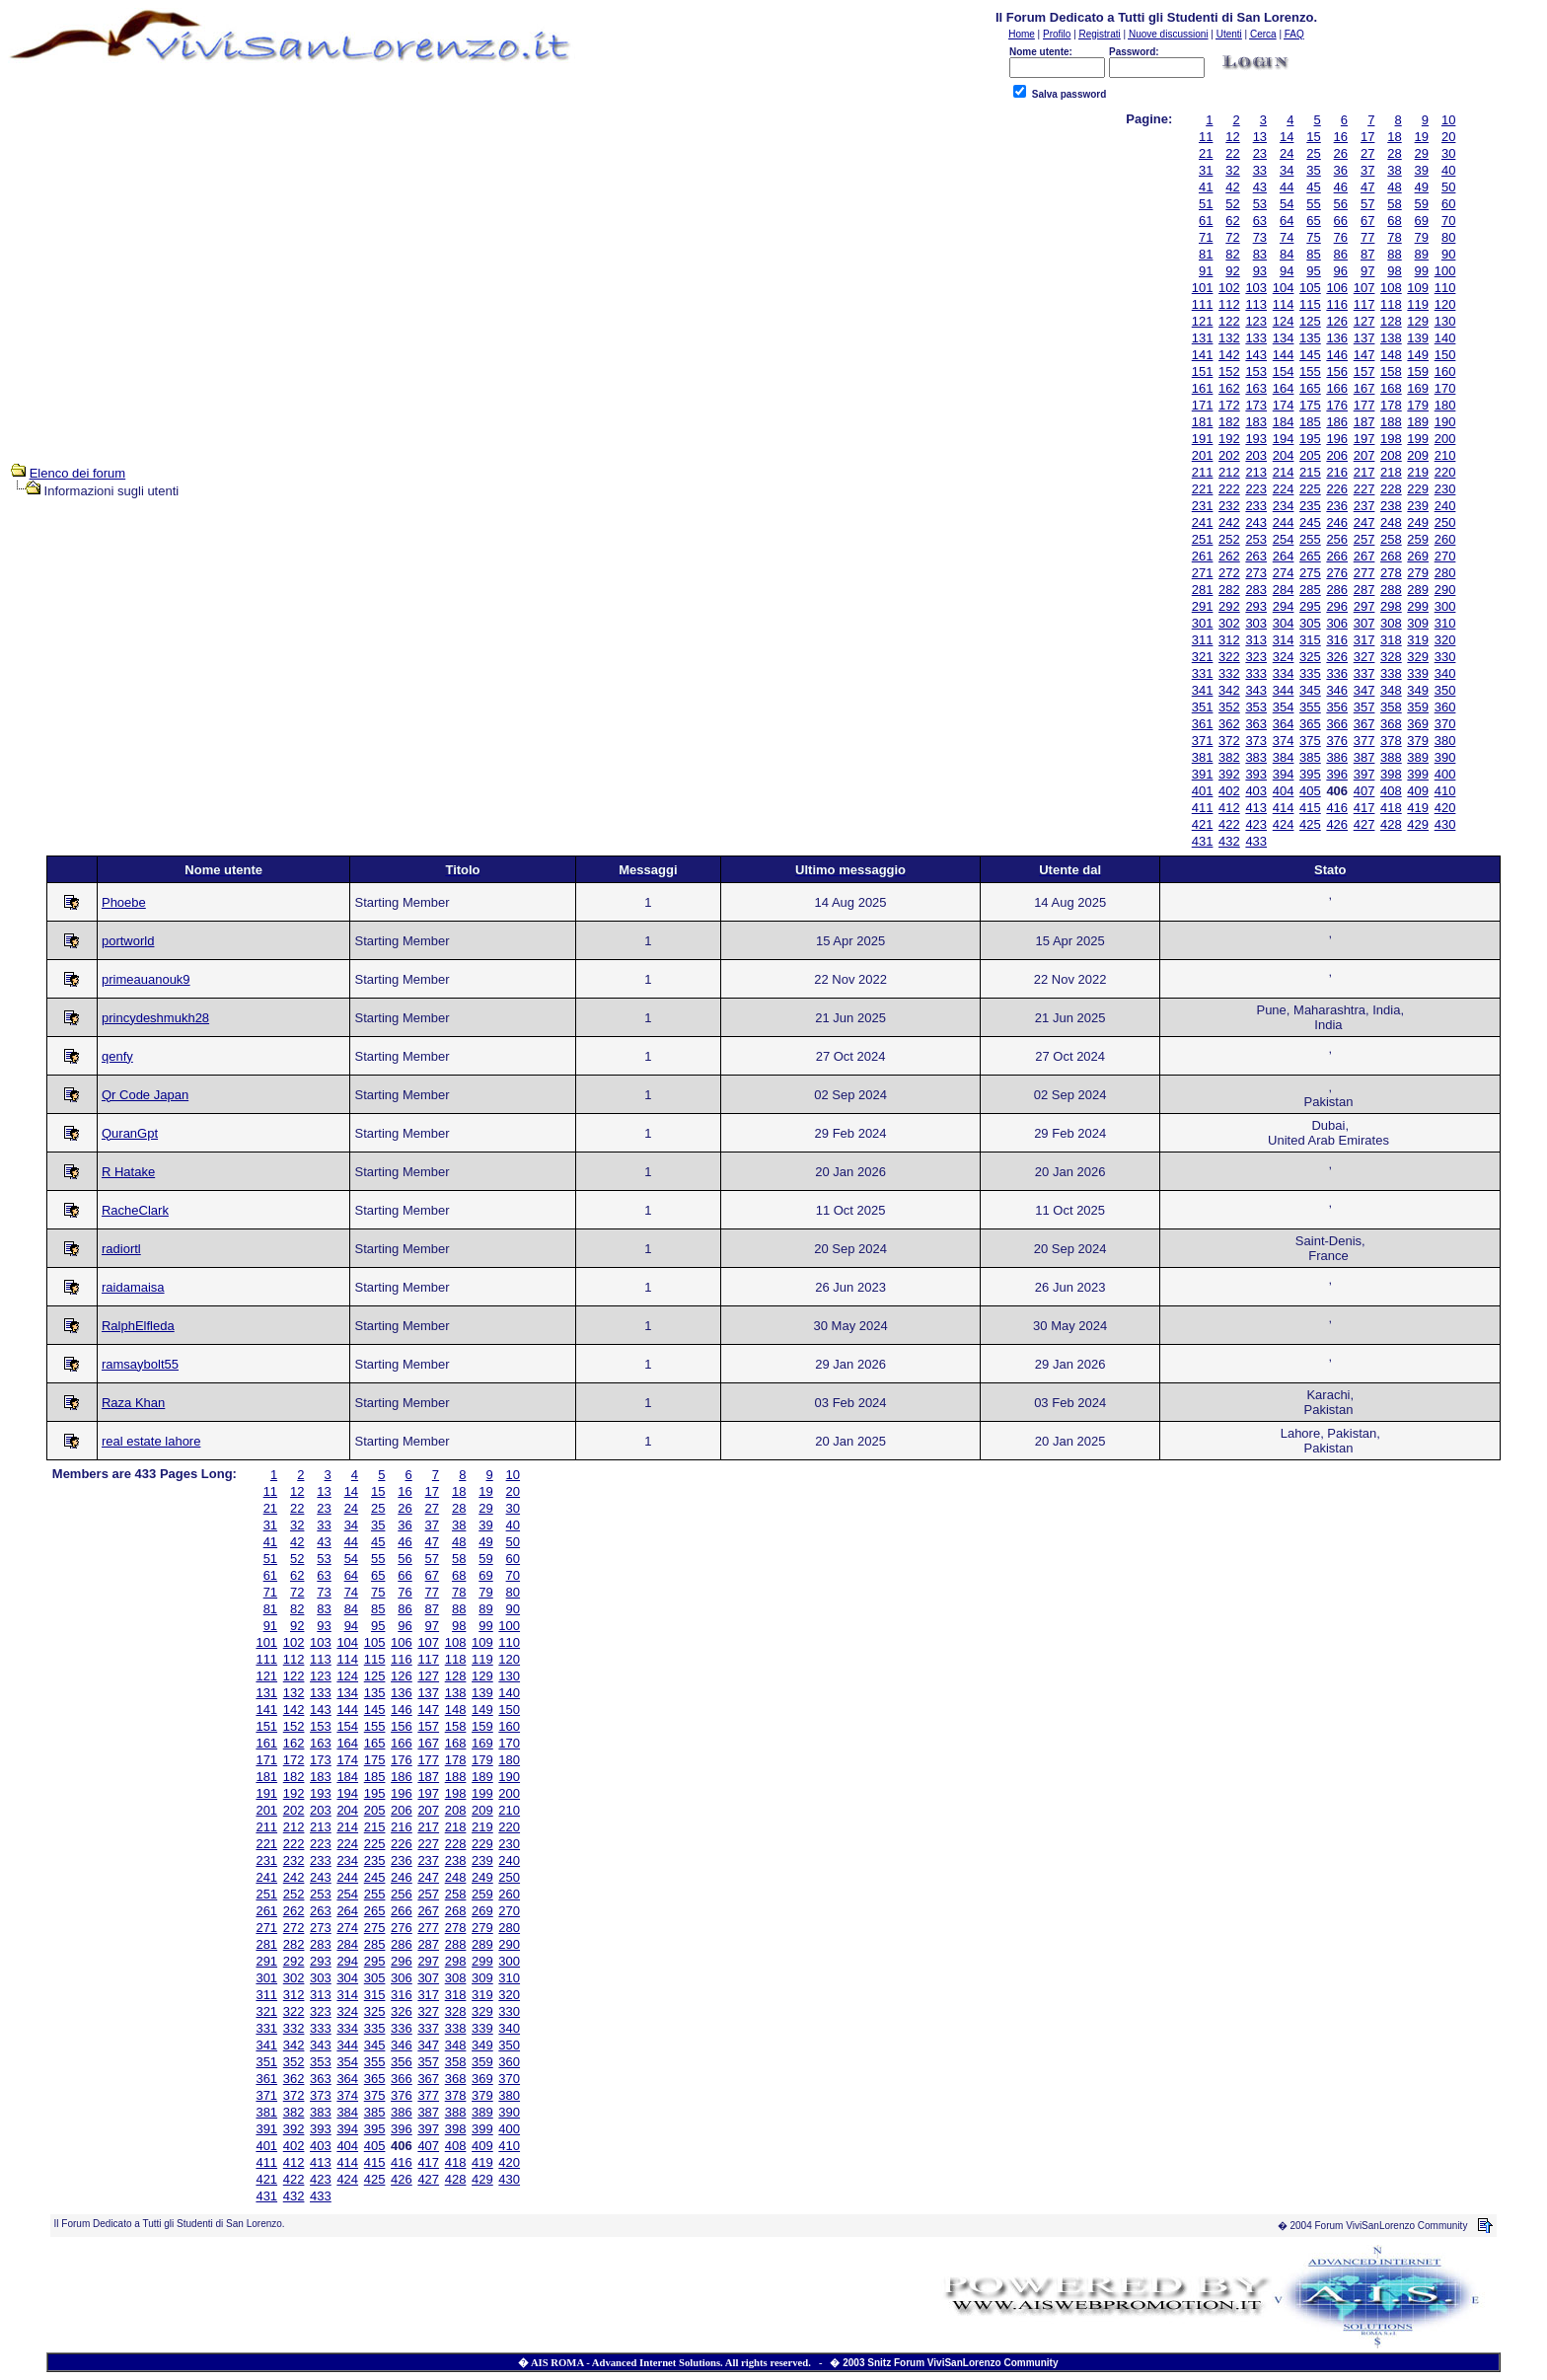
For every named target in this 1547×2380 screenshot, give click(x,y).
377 (1364, 740)
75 (1313, 237)
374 (1283, 740)
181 (1203, 421)
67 (1367, 220)
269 (1418, 556)
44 (1286, 187)
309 (1418, 623)
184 (1283, 421)
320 (1445, 639)
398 (1391, 774)
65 (1313, 220)
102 (1229, 287)
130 (1445, 321)
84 (1286, 254)
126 (1337, 321)
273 (1256, 572)
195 (1310, 438)
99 (1422, 270)
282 (1229, 589)
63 (1260, 220)
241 (1203, 522)
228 (1391, 489)
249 (1418, 522)
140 (1445, 338)
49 (1422, 187)
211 (1203, 472)
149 (1418, 354)
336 (1337, 673)
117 (1364, 304)
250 (1445, 522)
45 (1313, 187)
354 (1283, 707)
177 (1364, 405)
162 (1229, 388)
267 (1364, 556)
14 (1286, 136)
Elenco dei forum (78, 473)
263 (1256, 556)
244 (1283, 522)
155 (1310, 371)
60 (1448, 203)
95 (1313, 270)
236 (1337, 505)
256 (1337, 539)
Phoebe (124, 902)
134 (1283, 338)
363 (1256, 723)
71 (1206, 237)
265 (1310, 556)
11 (1206, 136)
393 (1256, 774)
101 (1203, 287)
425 (1310, 824)
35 (1313, 170)
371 (1203, 740)
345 (1310, 690)
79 (1422, 237)
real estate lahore (151, 1441)
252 (1229, 539)
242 (1229, 522)
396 (1337, 774)
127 (1364, 321)
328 (1391, 656)
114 (1283, 304)
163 (1256, 388)
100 (1445, 270)
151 (1203, 371)
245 (1310, 522)
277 (1364, 572)
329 (1418, 656)
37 (1367, 170)
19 (1422, 136)
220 (1445, 472)
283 (1256, 589)
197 (1364, 438)
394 (1283, 774)
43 (1260, 187)
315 (1310, 639)
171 (1203, 405)
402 (1229, 790)
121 (1203, 321)
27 (1367, 153)
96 (1341, 270)
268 (1391, 556)
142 (1229, 354)
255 (1310, 539)
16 (1341, 136)
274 (1283, 572)
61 (1206, 220)
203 (1256, 455)
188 (1391, 421)
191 (1203, 438)
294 (1283, 606)
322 (1229, 656)
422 (1229, 824)
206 (1337, 455)
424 (1283, 824)
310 (1445, 623)
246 (1337, 522)
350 (1445, 690)
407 (1364, 790)
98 (1394, 270)
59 (1422, 203)
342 (1229, 690)
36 (1341, 170)
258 (1391, 539)
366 (1337, 723)
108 (1391, 287)
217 (1364, 472)
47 (1367, 187)
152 (1229, 371)
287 (1364, 589)
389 (1418, 757)
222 (1229, 489)
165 (1310, 388)
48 (1394, 187)
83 (1260, 254)
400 (1445, 774)
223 (1256, 489)
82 (1232, 254)
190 (1445, 421)
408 (1391, 790)
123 (1256, 321)
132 (1229, 338)
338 (1391, 673)
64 (1286, 220)
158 (1391, 371)
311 (1203, 639)
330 (1445, 656)
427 (1364, 824)
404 (1283, 790)
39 (1422, 170)
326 (1337, 656)
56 (1341, 203)
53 (1260, 203)
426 (1337, 824)
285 (1310, 589)
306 (1337, 623)
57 (1367, 203)
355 (1310, 707)
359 (1418, 707)
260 (1445, 539)
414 (1283, 807)
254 (1283, 539)
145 (1310, 354)
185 (1310, 421)
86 (1341, 254)
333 (1256, 673)
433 (1256, 841)
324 (1283, 656)
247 (1364, 522)
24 (1286, 153)
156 (1337, 371)
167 (1364, 388)
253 (1256, 539)
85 (1313, 254)
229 (1418, 489)
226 (1337, 489)
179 (1418, 405)
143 (1256, 354)
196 (1337, 438)
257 (1364, 539)
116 (1337, 304)
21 (1206, 153)
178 (1391, 405)
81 (1206, 254)
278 (1391, 572)
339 (1418, 673)
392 (1229, 774)
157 (1364, 371)
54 (1286, 203)
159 (1418, 371)
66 (1341, 220)
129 (1418, 321)
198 (1391, 438)
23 (1260, 153)
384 (1283, 757)
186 (1337, 421)
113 (1256, 304)
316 (1337, 639)
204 (1283, 455)
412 (1229, 807)
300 (1445, 606)
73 (1260, 237)
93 (1260, 270)
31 (1206, 170)
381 (1203, 757)
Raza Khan (133, 1402)
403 (1256, 790)
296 (1337, 606)
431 (1203, 841)
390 (1445, 757)
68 (1394, 220)
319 (1418, 639)
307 (1364, 623)
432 (1229, 841)
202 (1229, 455)
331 (1203, 673)
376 (1337, 740)
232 (1229, 505)
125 (1310, 321)
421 (1203, 824)
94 (1286, 270)
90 (1448, 254)
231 (1203, 505)
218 (1391, 472)
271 (1203, 572)
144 (1283, 354)
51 (1206, 203)
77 (1367, 237)
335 (1310, 673)
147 (1364, 354)
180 (1445, 405)
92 (1232, 270)
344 (1283, 690)
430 (1445, 824)
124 (1283, 321)
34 (1286, 170)
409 (1418, 790)
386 (1337, 757)
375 (1310, 740)
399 (1418, 774)
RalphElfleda (138, 1325)
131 (1203, 338)
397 (1364, 774)
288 (1391, 589)
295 (1310, 606)
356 (1337, 707)
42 (1232, 187)
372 (1229, 740)
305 (1310, 623)
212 (1229, 472)
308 (1391, 623)
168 (1391, 388)
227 (1364, 489)
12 (1232, 136)
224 (1283, 489)
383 (1256, 757)
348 (1391, 690)
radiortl (121, 1248)
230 (1445, 489)
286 (1337, 589)
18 (1394, 136)
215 (1310, 472)
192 (1229, 438)
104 (1283, 287)
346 (1337, 690)
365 (1310, 723)
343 (1256, 690)
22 (1232, 153)
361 (1203, 723)
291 (1203, 606)
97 (1367, 270)
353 (1256, 707)
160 (1445, 371)
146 (1337, 354)
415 (1310, 807)
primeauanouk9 (146, 979)
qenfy (117, 1056)
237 (1364, 505)
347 (1364, 690)
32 (1232, 170)
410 (1445, 790)
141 (1203, 354)
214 (1283, 472)
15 (1313, 136)
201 (1203, 455)
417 (1364, 807)
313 (1256, 639)
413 (1256, 807)
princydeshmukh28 (155, 1017)
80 (1448, 237)
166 (1337, 388)
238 (1391, 505)
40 (1448, 170)
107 (1364, 287)
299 (1418, 606)
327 (1364, 656)
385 (1310, 757)
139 (1418, 338)
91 (1206, 270)
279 (1418, 572)
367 (1364, 723)
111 (1203, 304)
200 (1445, 438)
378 (1391, 740)
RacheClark (135, 1210)
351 (1203, 707)
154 (1283, 371)
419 (1418, 807)
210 (1445, 455)
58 (1394, 203)
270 (1445, 556)
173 (1256, 405)
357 (1364, 707)
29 (1422, 153)
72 (1232, 237)
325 (1310, 656)
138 (1391, 338)
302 (1229, 623)
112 (1229, 304)
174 (1283, 405)
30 (1448, 153)
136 (1337, 338)
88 (1394, 254)
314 (1283, 639)
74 (1286, 237)
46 (1341, 187)
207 (1364, 455)
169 (1418, 388)
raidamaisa (133, 1287)
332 (1229, 673)
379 (1418, 740)
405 (1310, 790)
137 (1364, 338)
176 (1337, 405)
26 (1341, 153)
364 (1283, 723)
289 (1418, 589)
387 (1364, 757)
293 (1256, 606)
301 (1203, 623)
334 (1283, 673)
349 (1418, 690)
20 (1448, 136)
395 (1310, 774)
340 (1445, 673)
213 (1256, 472)
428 (1391, 824)
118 (1391, 304)
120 (1445, 304)
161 (1203, 388)
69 (1422, 220)
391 (1203, 774)
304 (1283, 623)
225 (1310, 489)
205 (1310, 455)
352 (1229, 707)
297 (1364, 606)
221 (1203, 489)
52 (1232, 203)
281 (1203, 589)
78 (1394, 237)
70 (1448, 220)
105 (1310, 287)
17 (1367, 136)
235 (1310, 505)
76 (1341, 237)
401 (1203, 790)
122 (1229, 321)
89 (1422, 254)
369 (1418, 723)
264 (1283, 556)
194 (1283, 438)
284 (1283, 589)
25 (1313, 153)
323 (1256, 656)
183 (1256, 421)
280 (1445, 572)
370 (1445, 723)
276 (1337, 572)
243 (1256, 522)
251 (1203, 539)
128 (1391, 321)
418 (1391, 807)
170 (1445, 388)
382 (1229, 757)
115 (1310, 304)
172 (1229, 405)
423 (1256, 824)
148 (1391, 354)
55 (1313, 203)
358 (1391, 707)
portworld (128, 940)
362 (1229, 723)
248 (1391, 522)
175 (1310, 405)
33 (1260, 170)
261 (1203, 556)
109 (1418, 287)
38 (1394, 170)
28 (1394, 153)
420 (1445, 807)
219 (1418, 472)
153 (1256, 371)
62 (1232, 220)
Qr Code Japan (145, 1094)
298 (1391, 606)
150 (1445, 354)
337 (1364, 673)
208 (1391, 455)
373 (1256, 740)
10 (1448, 119)
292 (1229, 606)
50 (1448, 187)
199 (1418, 438)
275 (1310, 572)
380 (1445, 740)
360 (1445, 707)
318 (1391, 639)
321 (1203, 656)
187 (1364, 421)
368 (1391, 723)
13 (1260, 136)
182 (1229, 421)
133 (1256, 338)
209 (1418, 455)
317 (1364, 639)
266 (1337, 556)
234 (1283, 505)
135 (1310, 338)
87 (1367, 254)
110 (1445, 287)
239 (1418, 505)
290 (1445, 589)
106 (1337, 287)
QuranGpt (130, 1133)
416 (1337, 807)
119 (1418, 304)
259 (1418, 539)
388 (1391, 757)
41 (1206, 187)
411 (1203, 807)
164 (1283, 388)
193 (1256, 438)
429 (1418, 824)
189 (1418, 421)
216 (1337, 472)
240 (1445, 505)
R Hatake (128, 1171)
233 (1256, 505)
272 (1229, 572)
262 (1229, 556)
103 (1256, 287)
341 (1203, 690)
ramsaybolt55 (140, 1364)
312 (1229, 639)
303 (1256, 623)
